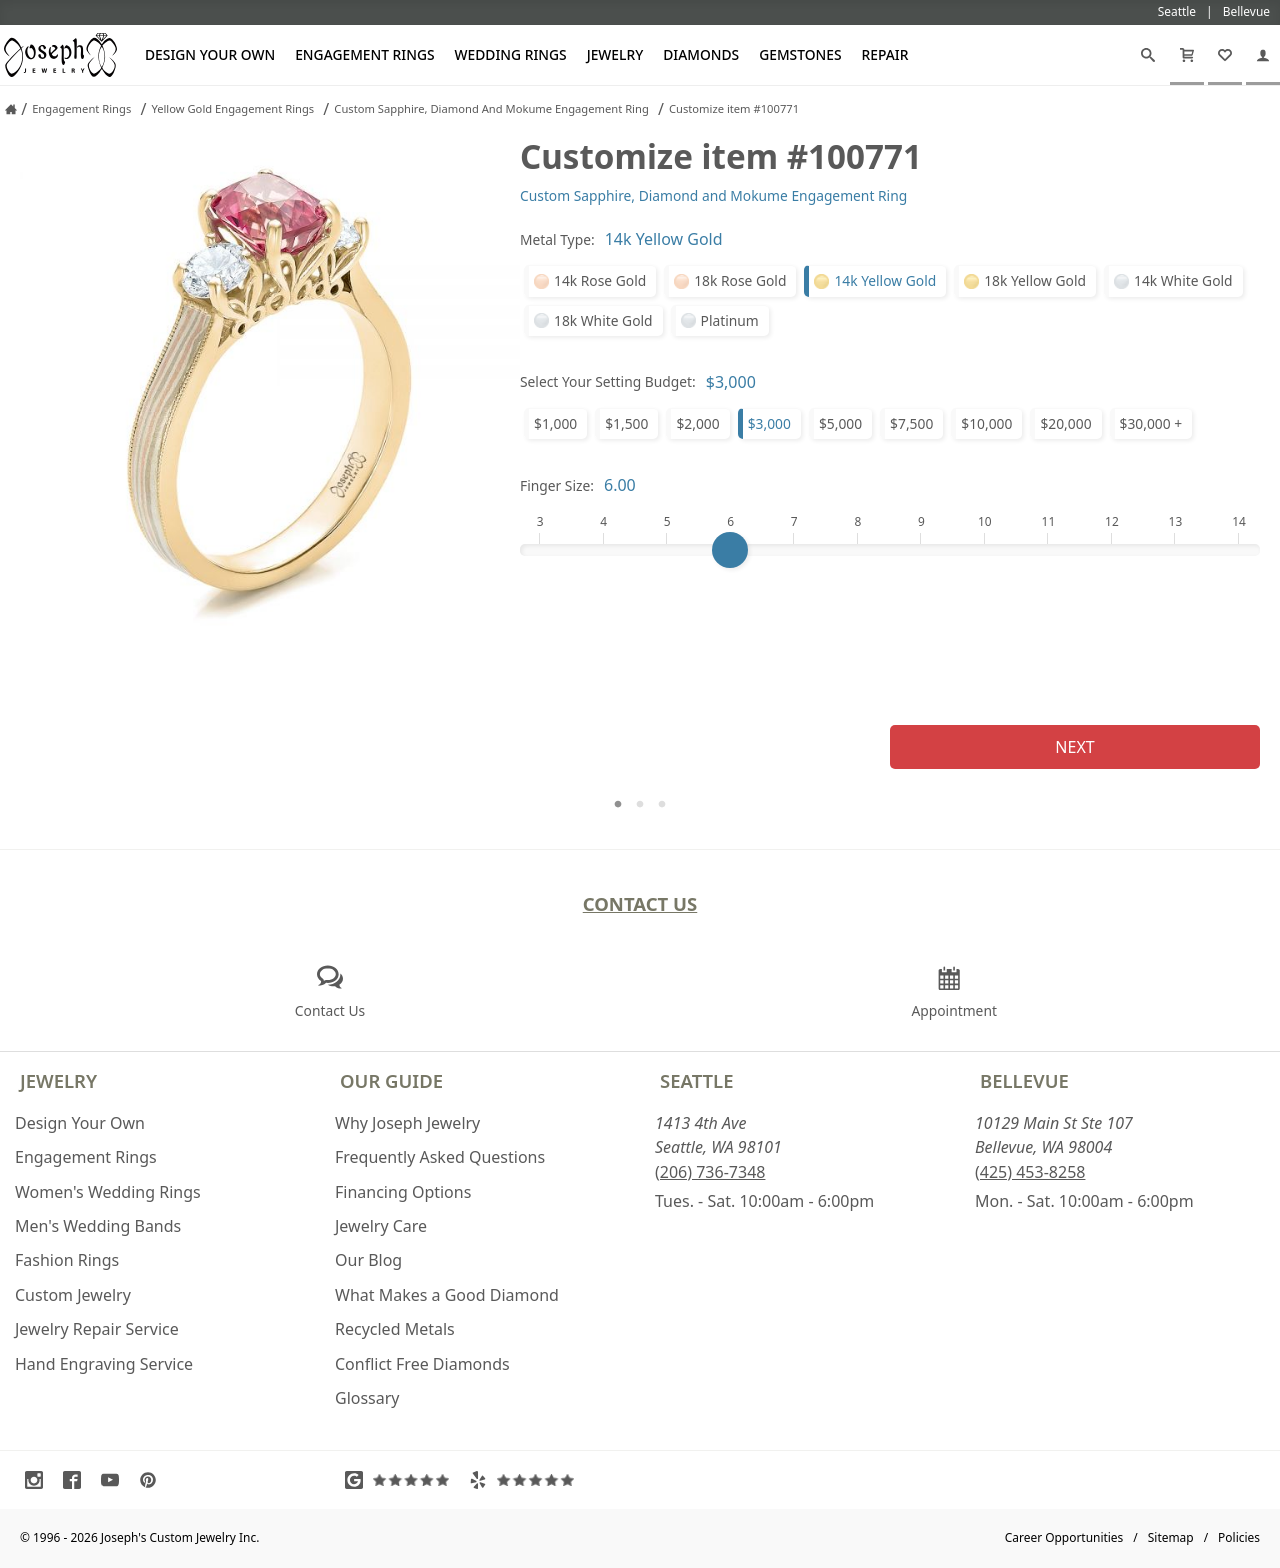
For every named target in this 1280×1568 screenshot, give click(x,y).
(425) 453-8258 (1030, 1172)
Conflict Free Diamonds (422, 1364)
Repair (885, 54)
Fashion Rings (67, 1260)
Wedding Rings (511, 54)
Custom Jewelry (73, 1295)
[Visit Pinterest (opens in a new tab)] (153, 1480)
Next (1074, 747)
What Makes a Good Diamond (447, 1295)
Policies (1239, 1537)
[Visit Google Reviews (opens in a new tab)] (402, 1480)
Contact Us (640, 903)
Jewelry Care (381, 1226)
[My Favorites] (1225, 55)
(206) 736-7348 (710, 1172)
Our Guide (391, 1080)
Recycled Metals (395, 1329)
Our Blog (368, 1260)
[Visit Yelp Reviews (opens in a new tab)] (526, 1480)
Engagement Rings (364, 54)
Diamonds (701, 54)
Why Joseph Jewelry (407, 1123)
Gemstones (800, 54)
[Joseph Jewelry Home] (11, 109)
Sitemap (1171, 1537)
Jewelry (615, 54)
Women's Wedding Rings (108, 1192)
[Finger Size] (890, 550)
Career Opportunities (1064, 1537)
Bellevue (1024, 1080)
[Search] (1148, 55)
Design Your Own (210, 54)
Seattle (696, 1080)
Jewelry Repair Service (97, 1329)
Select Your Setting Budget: (608, 381)
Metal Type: (557, 239)
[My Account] (1263, 55)
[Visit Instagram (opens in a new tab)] (39, 1480)
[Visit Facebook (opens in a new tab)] (77, 1480)
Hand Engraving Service (104, 1364)
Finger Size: (557, 485)
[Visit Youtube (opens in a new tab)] (115, 1480)
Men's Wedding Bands (98, 1226)
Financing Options (403, 1192)
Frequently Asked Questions (440, 1157)
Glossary (367, 1398)
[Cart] (1187, 55)
